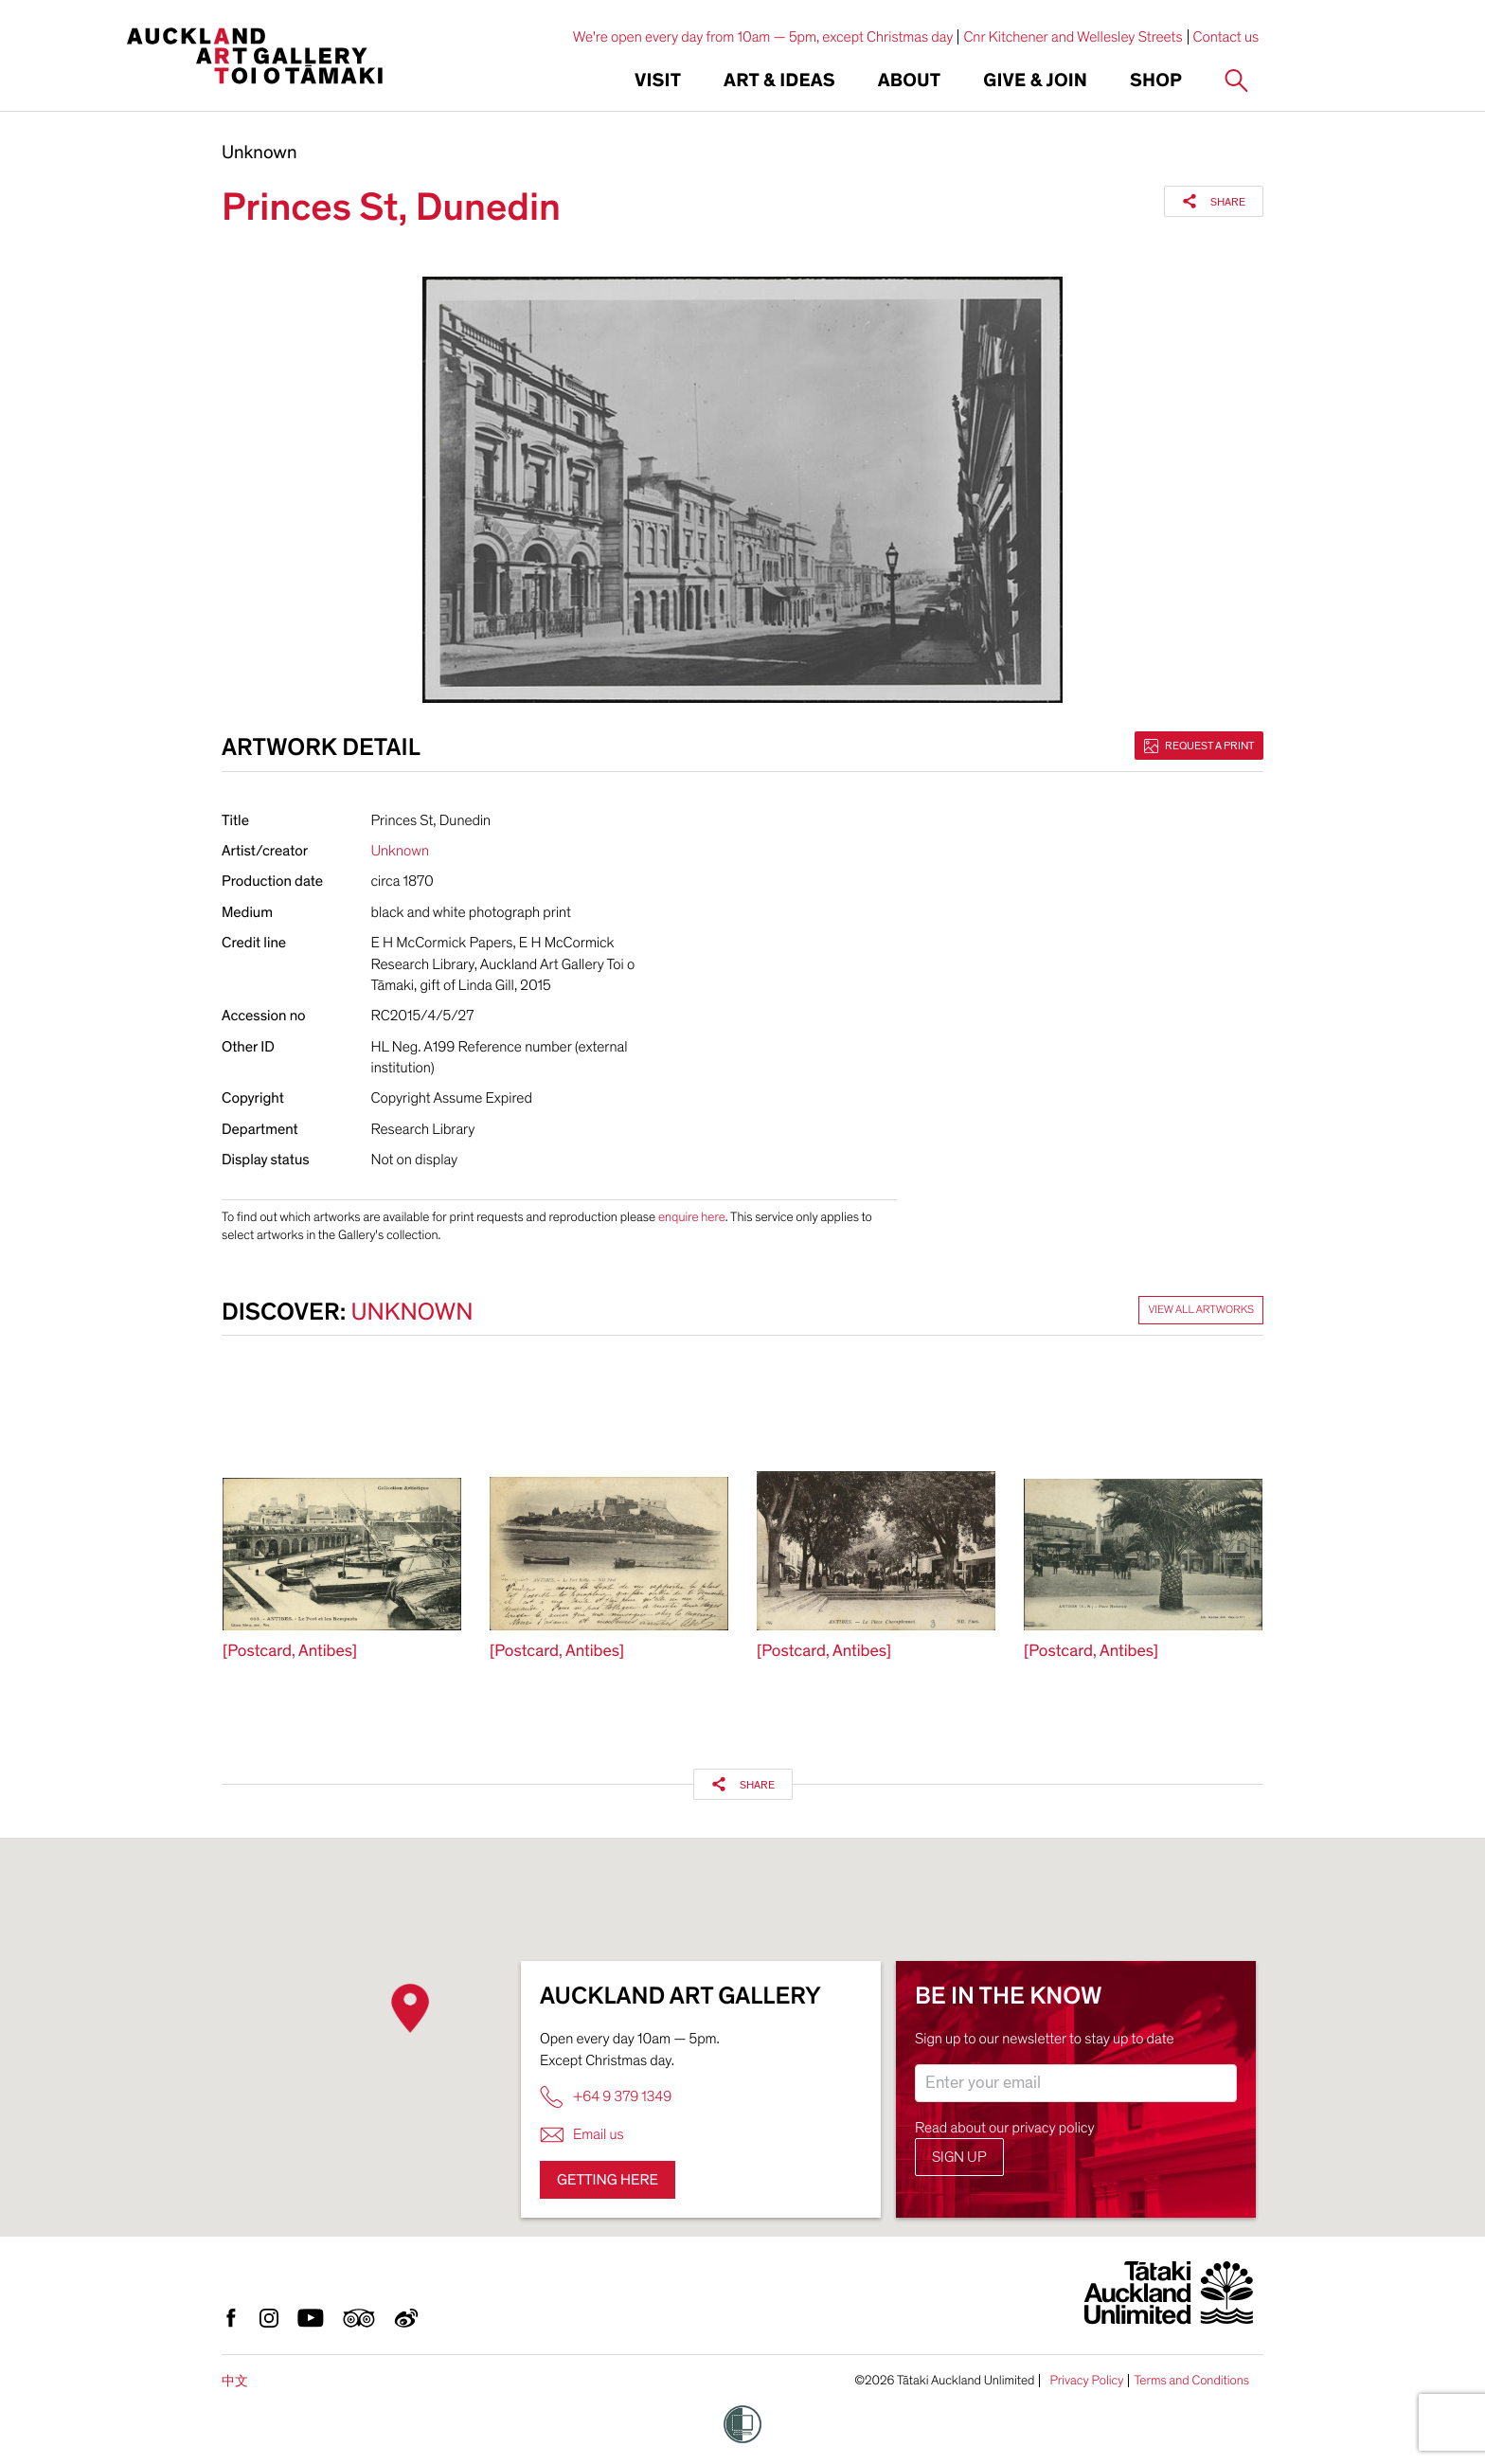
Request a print (1199, 745)
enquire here (691, 1217)
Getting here (607, 2179)
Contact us (1226, 37)
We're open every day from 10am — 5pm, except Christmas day (763, 37)
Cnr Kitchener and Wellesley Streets (1072, 37)
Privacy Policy (1086, 2380)
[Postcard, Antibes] (290, 1652)
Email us (582, 2135)
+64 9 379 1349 (605, 2097)
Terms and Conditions (1191, 2380)
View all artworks (1201, 1310)
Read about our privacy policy (1005, 2127)
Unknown (259, 153)
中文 (235, 2381)
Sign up (959, 2157)
